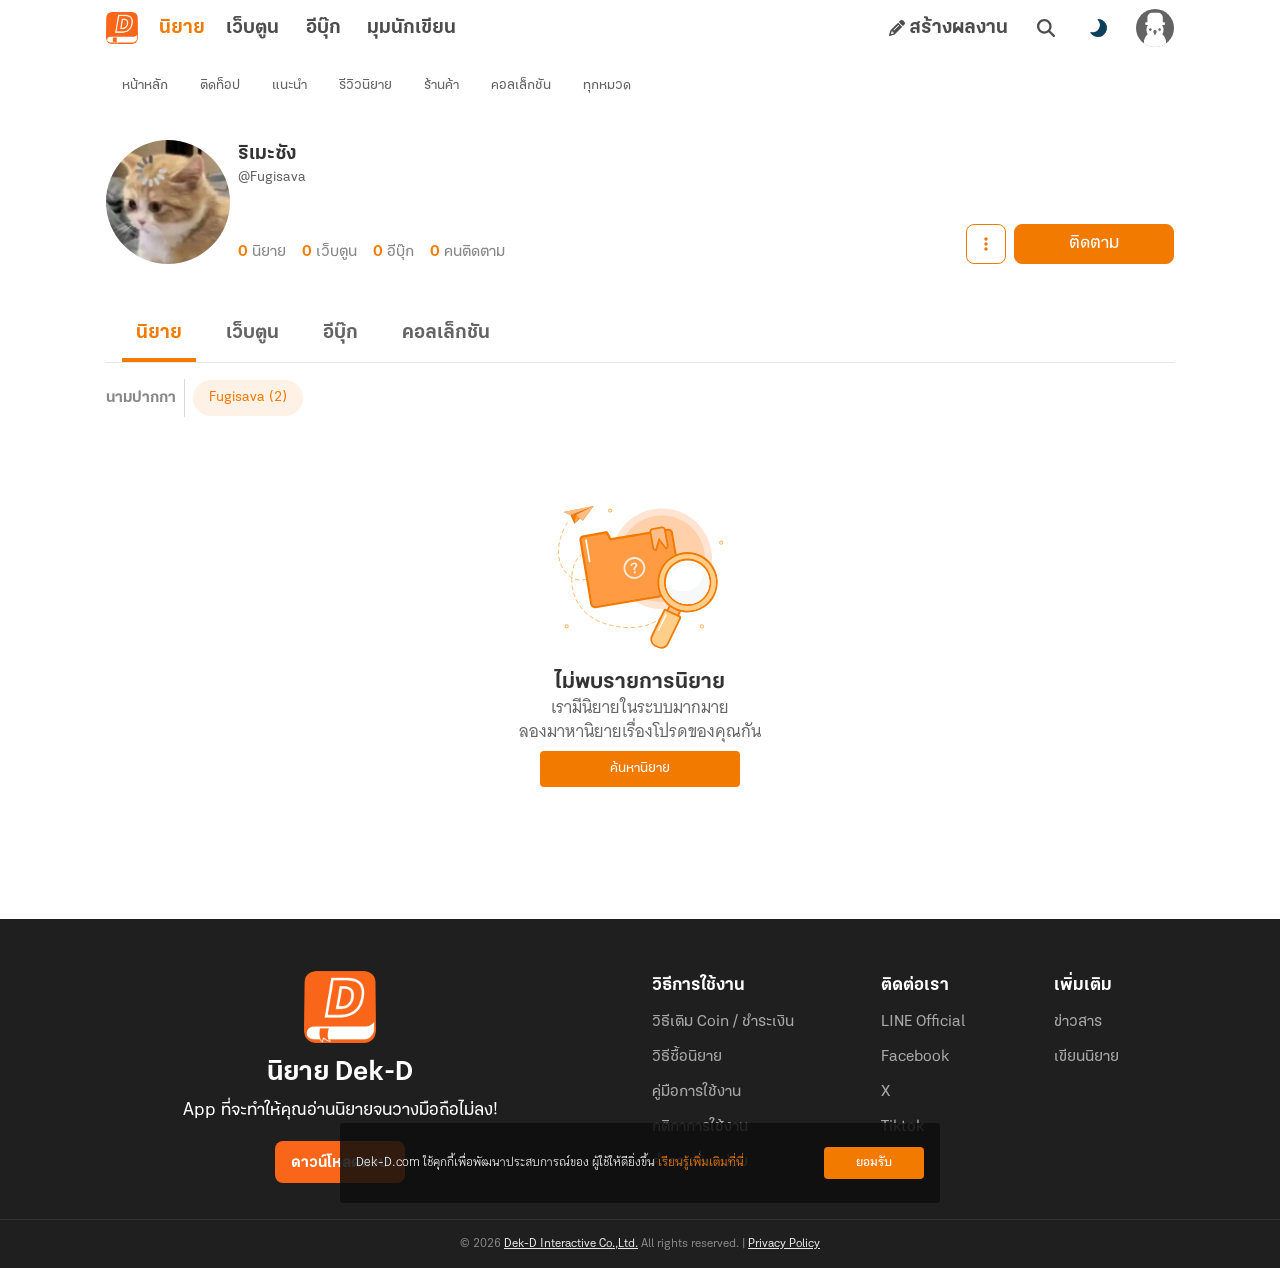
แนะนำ (289, 85)
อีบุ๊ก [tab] (323, 28)
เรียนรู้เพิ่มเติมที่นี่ (701, 1162)
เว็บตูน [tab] (252, 28)
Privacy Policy (784, 1244)
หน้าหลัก (145, 85)
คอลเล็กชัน (521, 85)
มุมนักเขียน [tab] (411, 28)
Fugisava (237, 397)
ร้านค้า (441, 85)
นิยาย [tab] (182, 28)
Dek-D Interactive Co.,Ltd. (571, 1244)
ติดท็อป (220, 85)
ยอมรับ (874, 1162)
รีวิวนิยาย (365, 85)
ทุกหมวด (607, 85)
